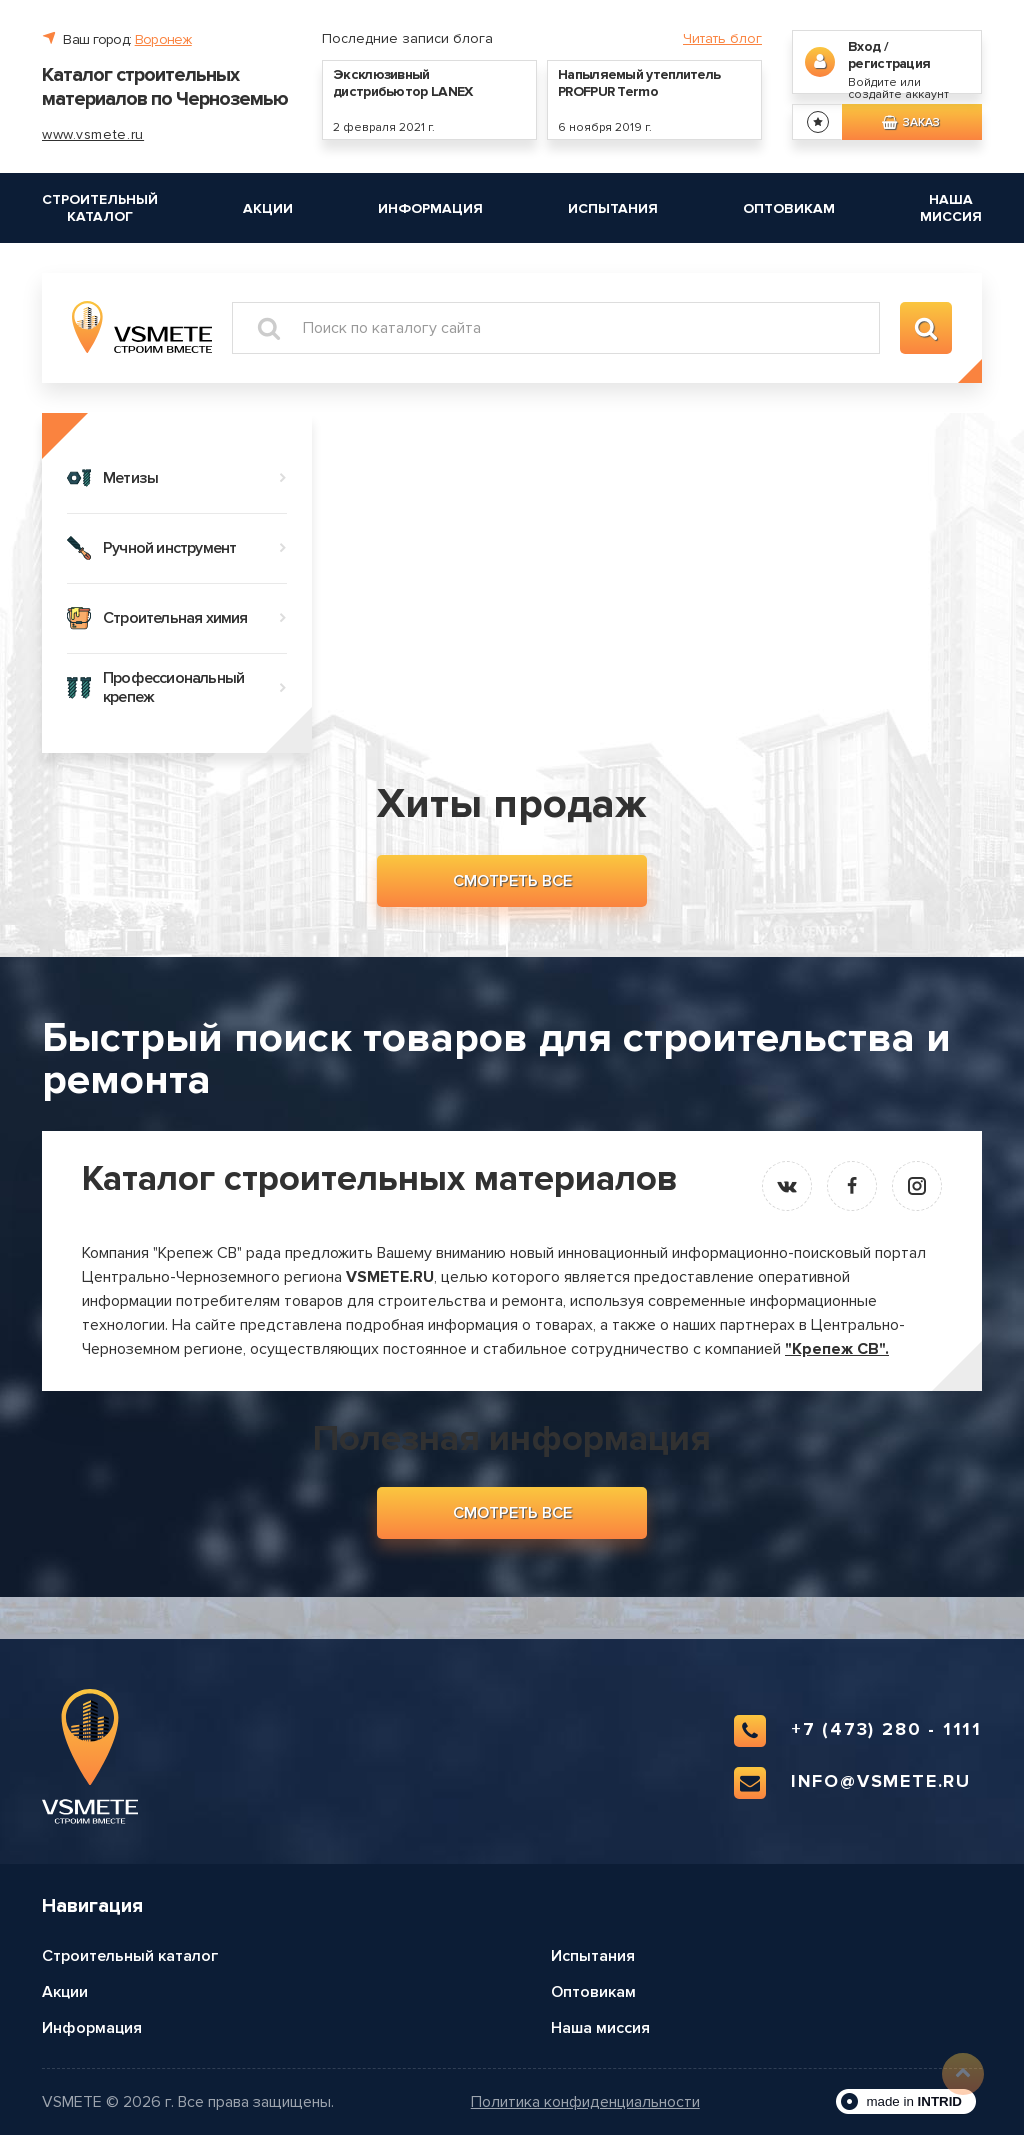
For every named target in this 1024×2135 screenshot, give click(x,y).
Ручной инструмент (177, 548)
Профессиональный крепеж (177, 687)
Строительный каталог (100, 208)
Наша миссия (951, 208)
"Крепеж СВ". (837, 1349)
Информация (430, 208)
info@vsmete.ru (852, 1783)
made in (914, 2101)
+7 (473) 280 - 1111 (858, 1731)
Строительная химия (177, 618)
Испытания (613, 208)
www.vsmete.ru (93, 134)
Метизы (177, 478)
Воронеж (163, 39)
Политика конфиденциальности (585, 2102)
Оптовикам (789, 208)
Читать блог (722, 38)
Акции (268, 208)
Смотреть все (512, 881)
